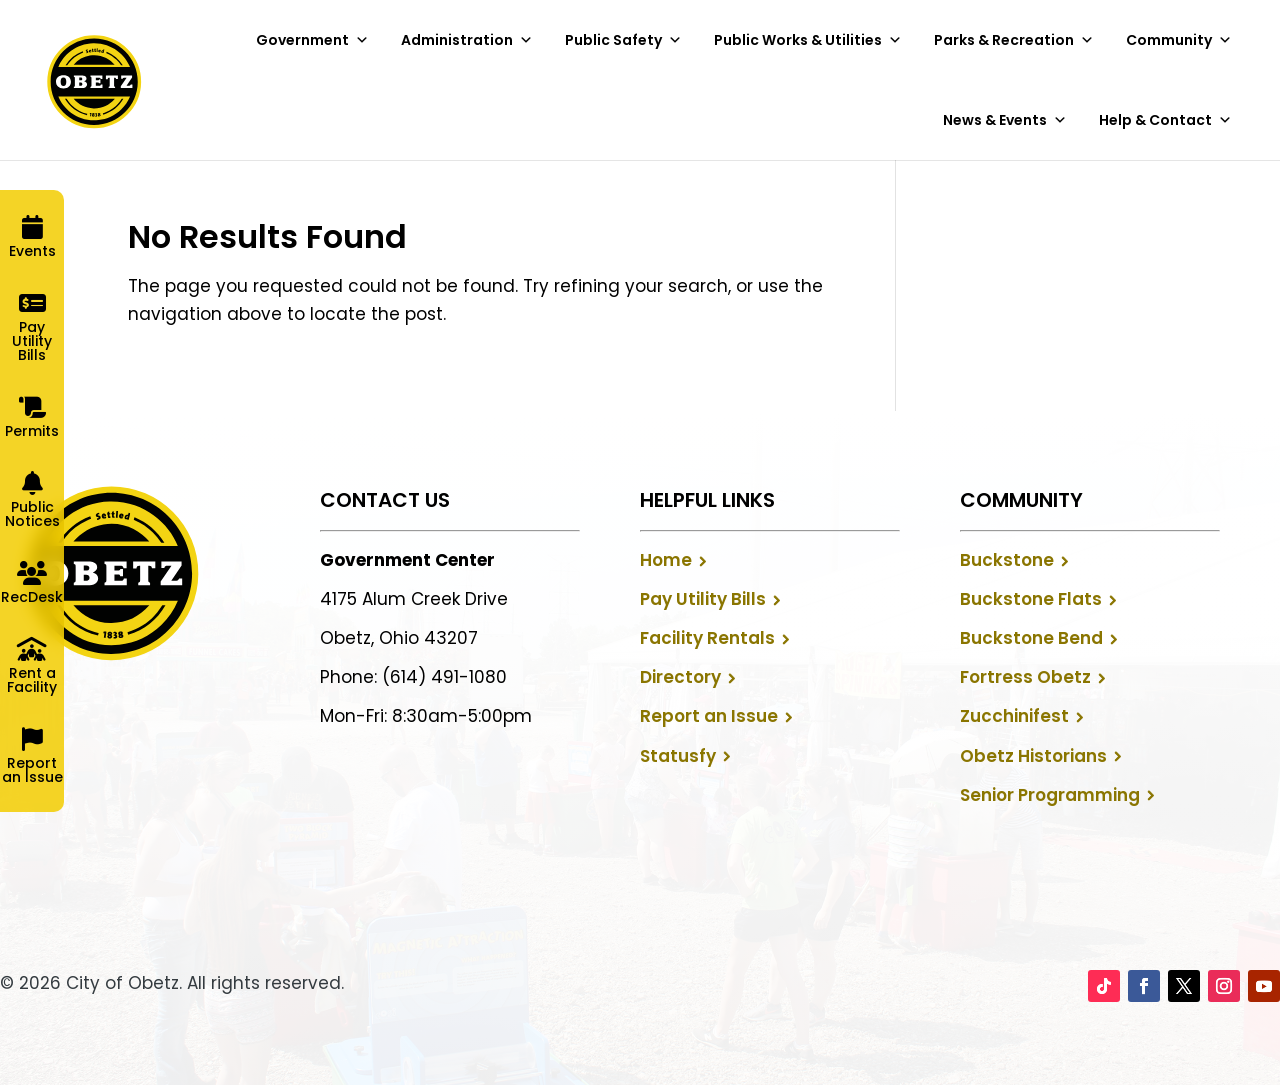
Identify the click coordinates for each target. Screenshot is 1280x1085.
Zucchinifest (1014, 716)
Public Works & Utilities (808, 40)
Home (666, 560)
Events (32, 251)
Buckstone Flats (1031, 599)
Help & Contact (1165, 120)
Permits (32, 431)
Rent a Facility (32, 680)
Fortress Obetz (1025, 677)
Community (1179, 40)
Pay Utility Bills (703, 599)
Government (312, 40)
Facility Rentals (707, 638)
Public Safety (623, 40)
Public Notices (32, 514)
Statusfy (678, 756)
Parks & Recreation (1014, 40)
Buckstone (1007, 560)
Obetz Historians (1033, 756)
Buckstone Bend (1031, 638)
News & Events (1005, 120)
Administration (467, 40)
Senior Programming (1050, 795)
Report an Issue (709, 716)
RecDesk (32, 597)
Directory (680, 677)
